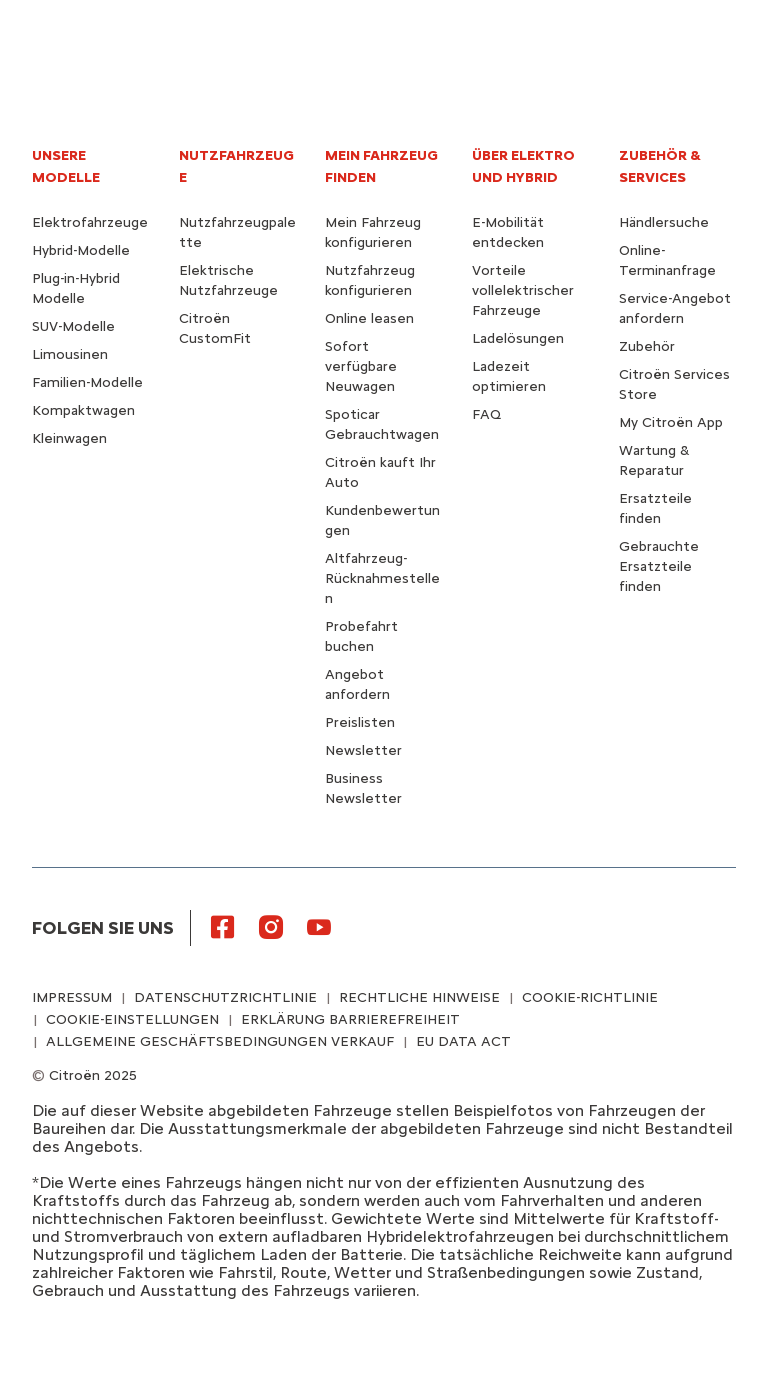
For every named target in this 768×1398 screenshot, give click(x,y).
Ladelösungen (518, 338)
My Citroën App (671, 422)
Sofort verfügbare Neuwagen (361, 366)
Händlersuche (664, 222)
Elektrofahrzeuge (90, 222)
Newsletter (363, 750)
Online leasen (369, 318)
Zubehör (647, 346)
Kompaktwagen (83, 410)
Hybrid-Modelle (81, 250)
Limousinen (70, 354)
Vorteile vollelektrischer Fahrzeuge (523, 290)
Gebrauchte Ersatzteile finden (659, 566)
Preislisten (360, 722)
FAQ (486, 414)
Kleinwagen (69, 438)
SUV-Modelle (73, 326)
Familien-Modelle (87, 382)
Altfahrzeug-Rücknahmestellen (382, 578)
